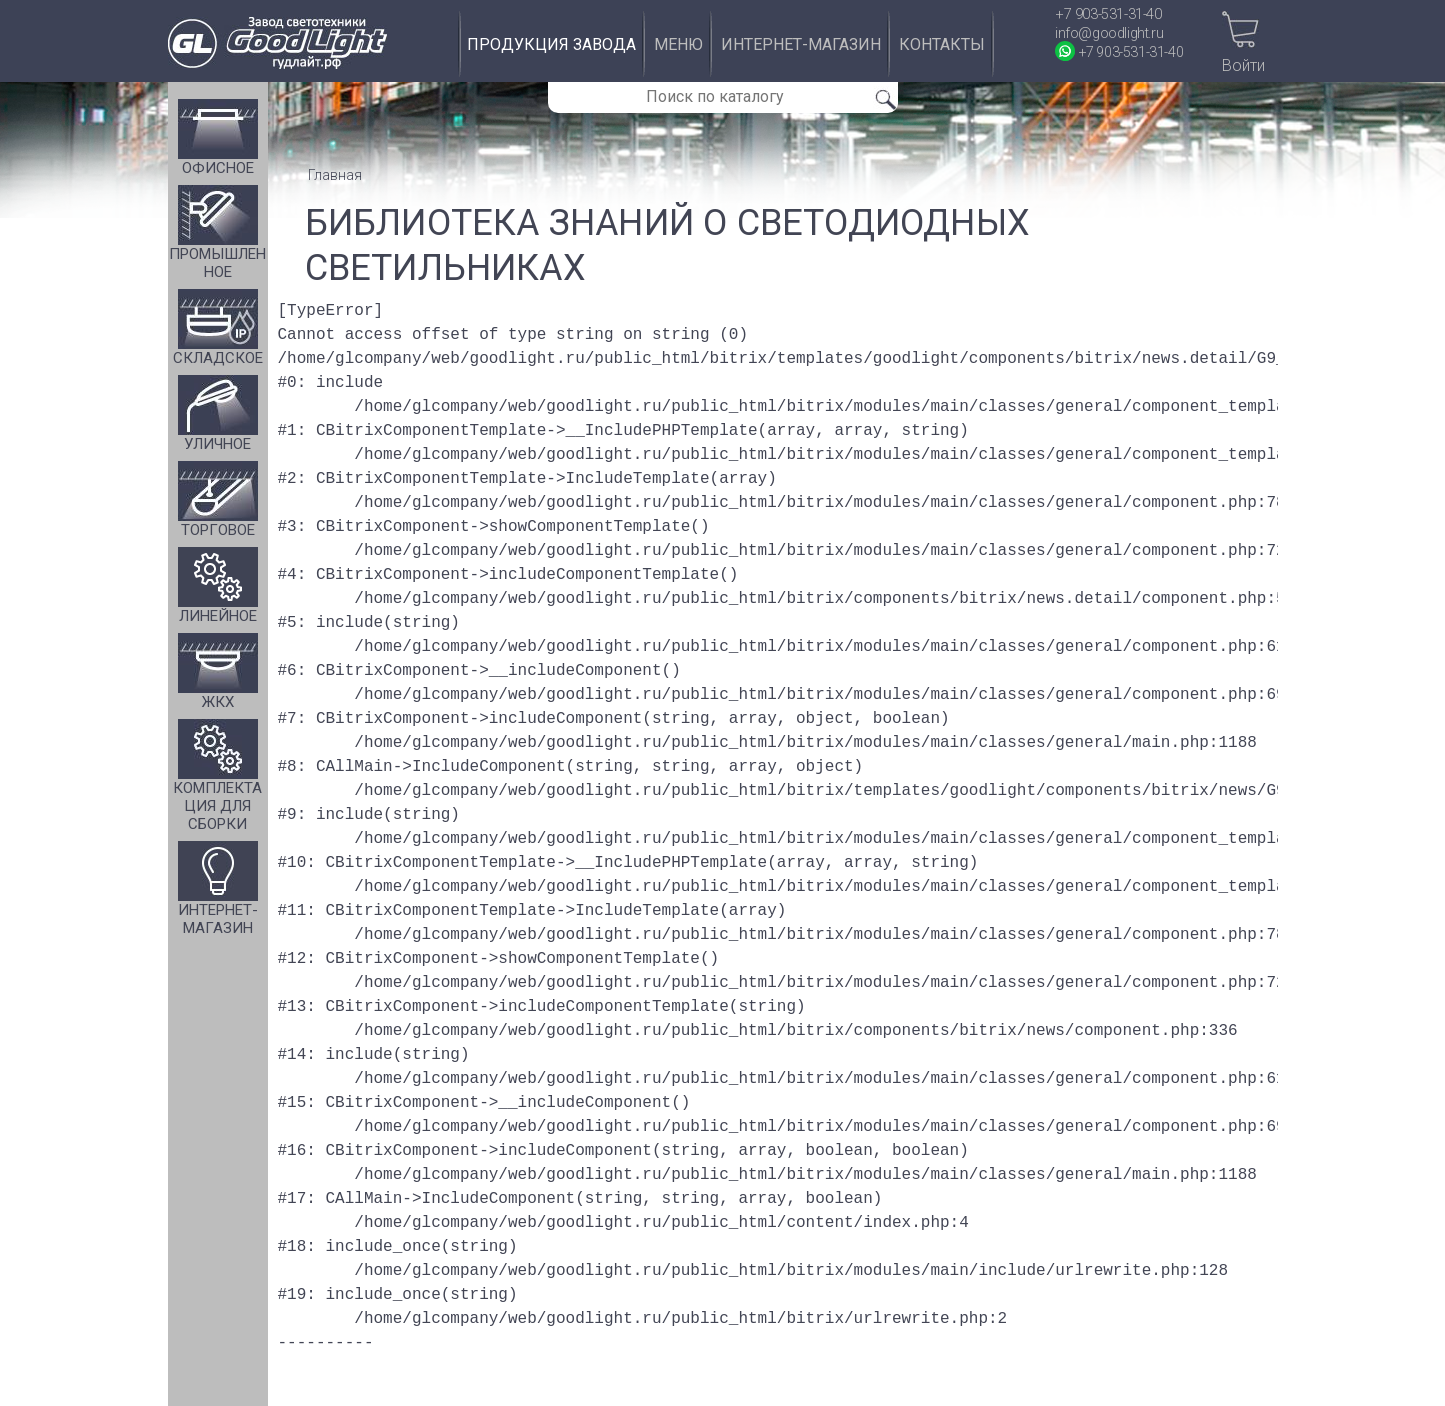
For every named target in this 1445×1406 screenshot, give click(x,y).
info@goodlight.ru (1109, 33)
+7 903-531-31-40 (1108, 14)
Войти (1243, 65)
